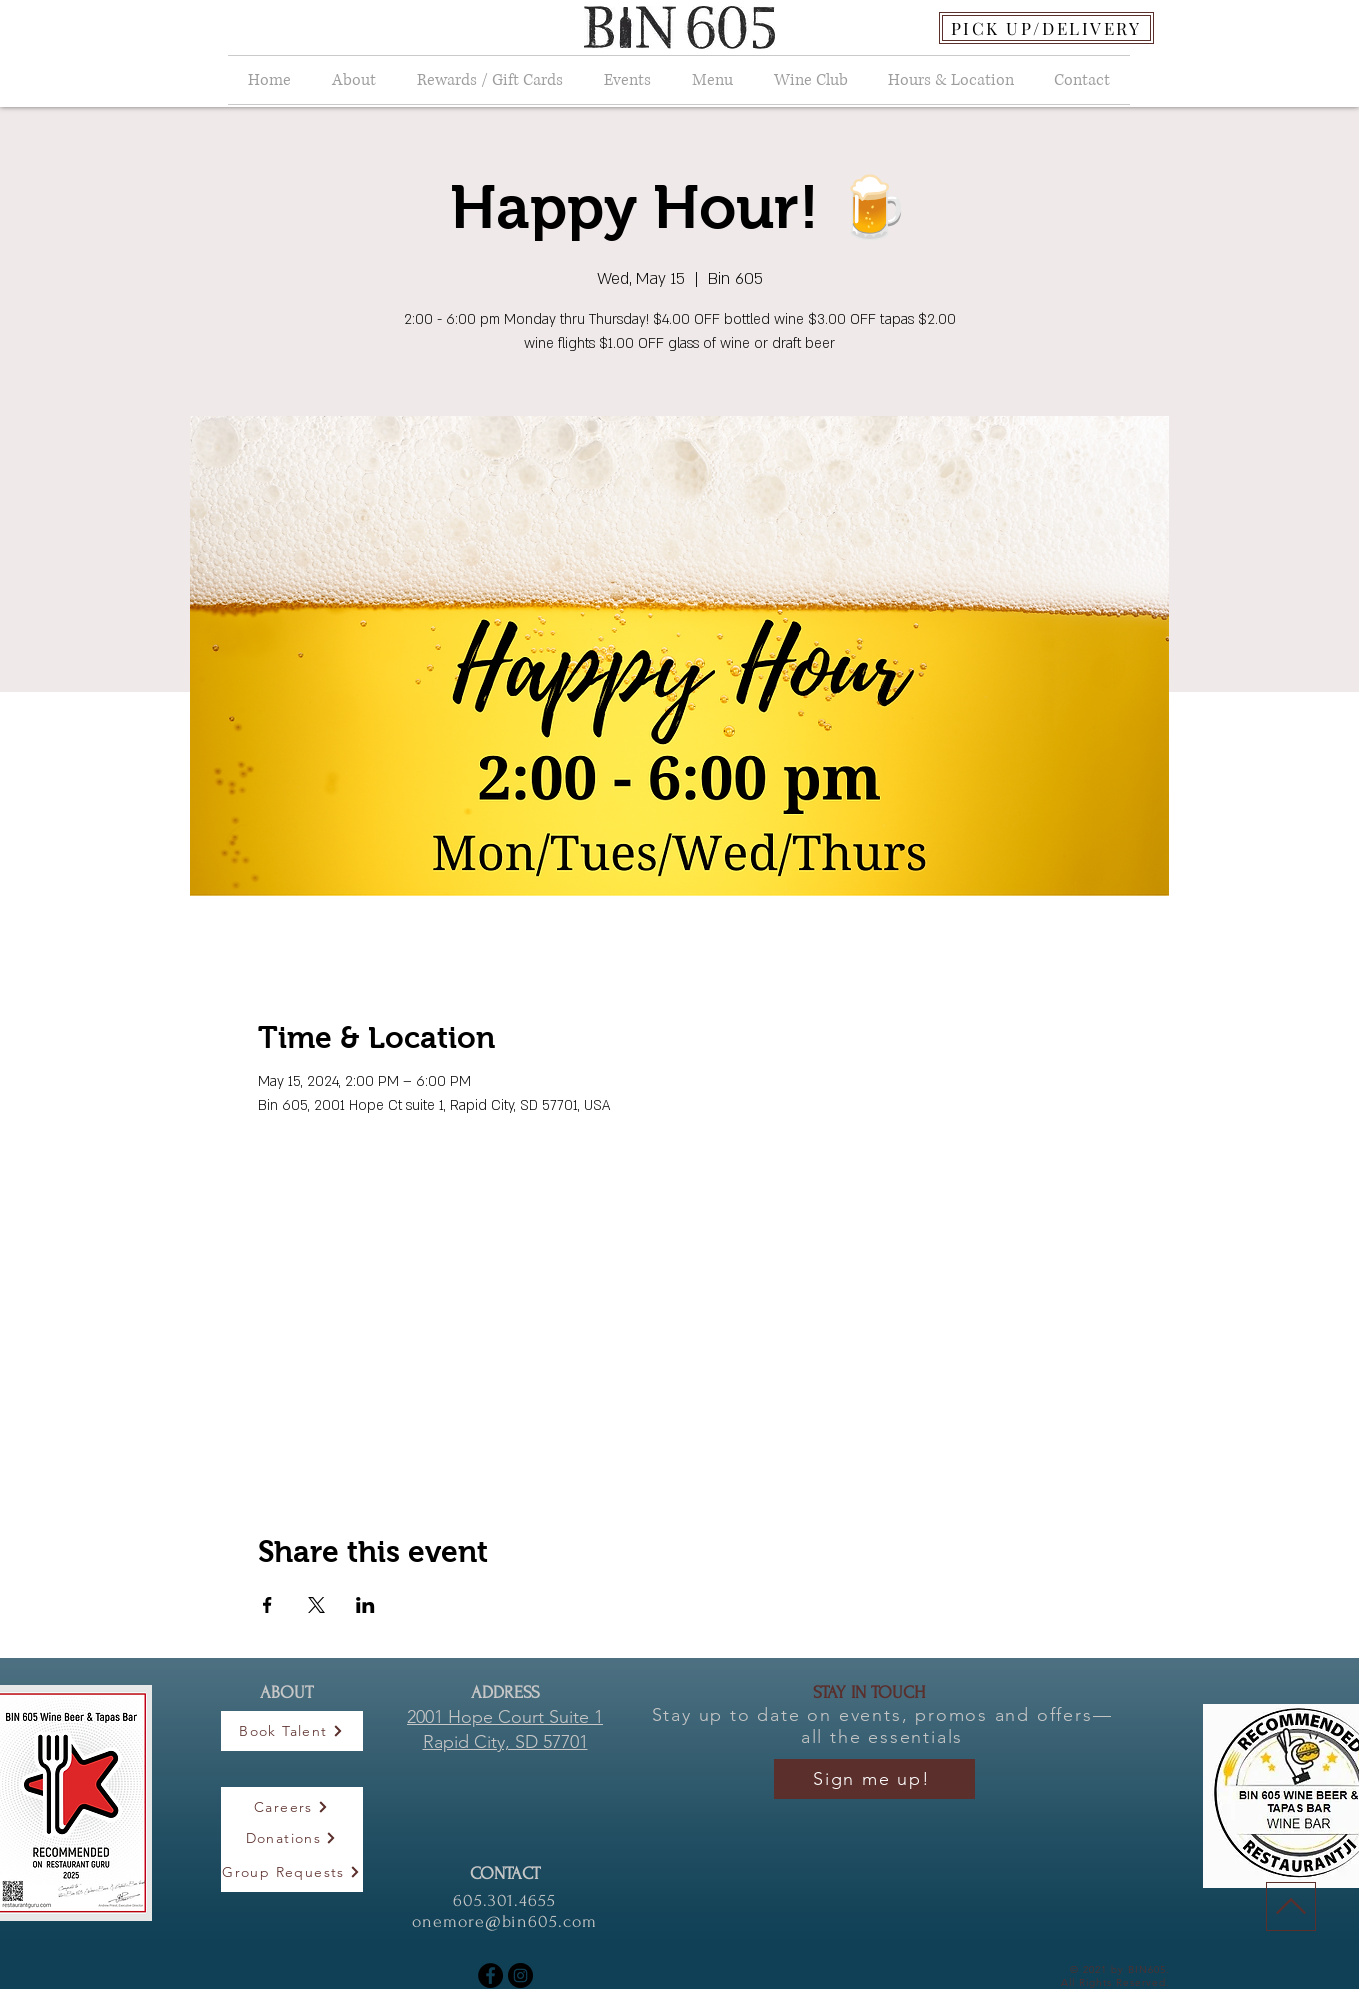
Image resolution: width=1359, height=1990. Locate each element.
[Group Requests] (292, 1872)
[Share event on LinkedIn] (365, 1605)
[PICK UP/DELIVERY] (1046, 28)
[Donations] (292, 1838)
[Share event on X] (316, 1605)
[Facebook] (490, 1975)
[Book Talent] (292, 1731)
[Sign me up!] (874, 1779)
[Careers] (292, 1807)
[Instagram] (520, 1975)
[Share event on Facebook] (267, 1605)
